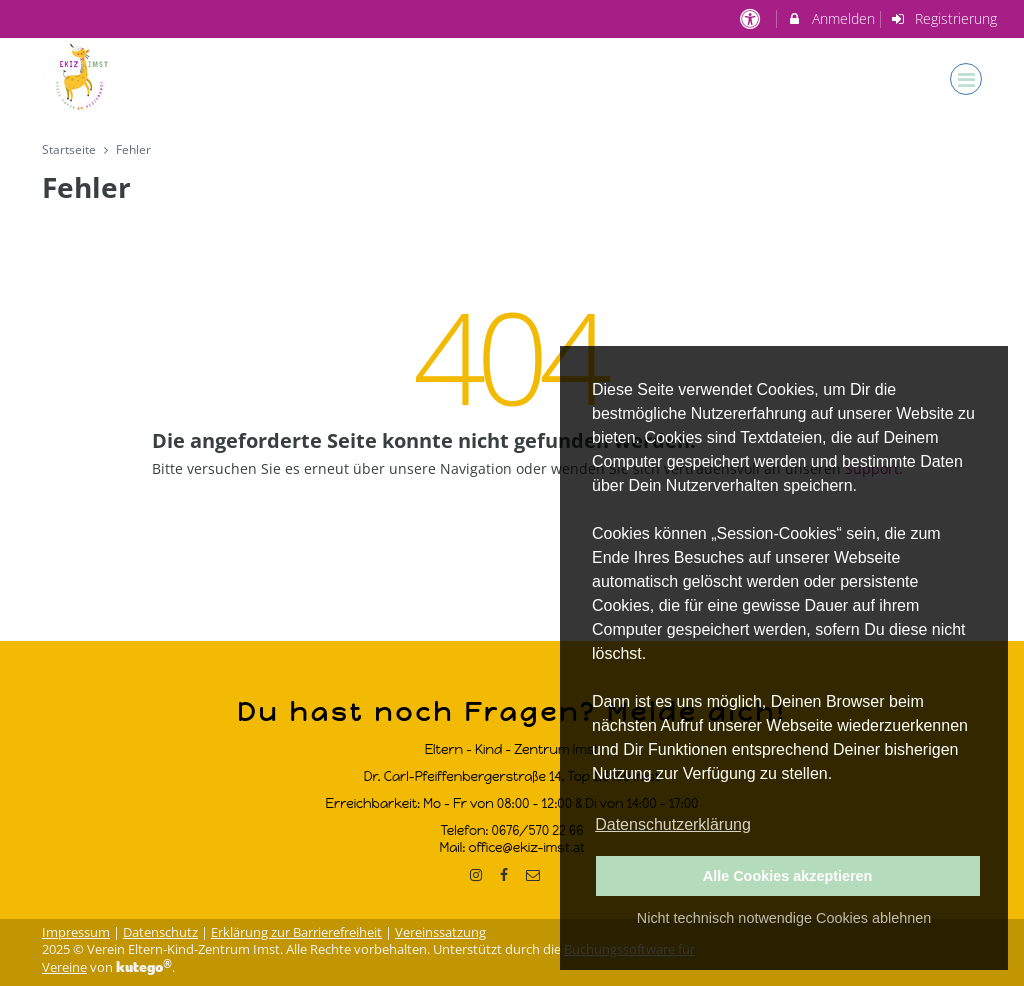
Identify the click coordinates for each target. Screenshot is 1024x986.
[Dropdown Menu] (966, 79)
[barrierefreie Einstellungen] (751, 18)
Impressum (76, 932)
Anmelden (830, 18)
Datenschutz (160, 932)
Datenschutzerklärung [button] (673, 824)
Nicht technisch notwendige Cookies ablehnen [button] (784, 918)
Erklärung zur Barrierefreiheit (296, 932)
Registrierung (944, 18)
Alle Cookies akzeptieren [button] (788, 876)
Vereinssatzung (440, 932)
